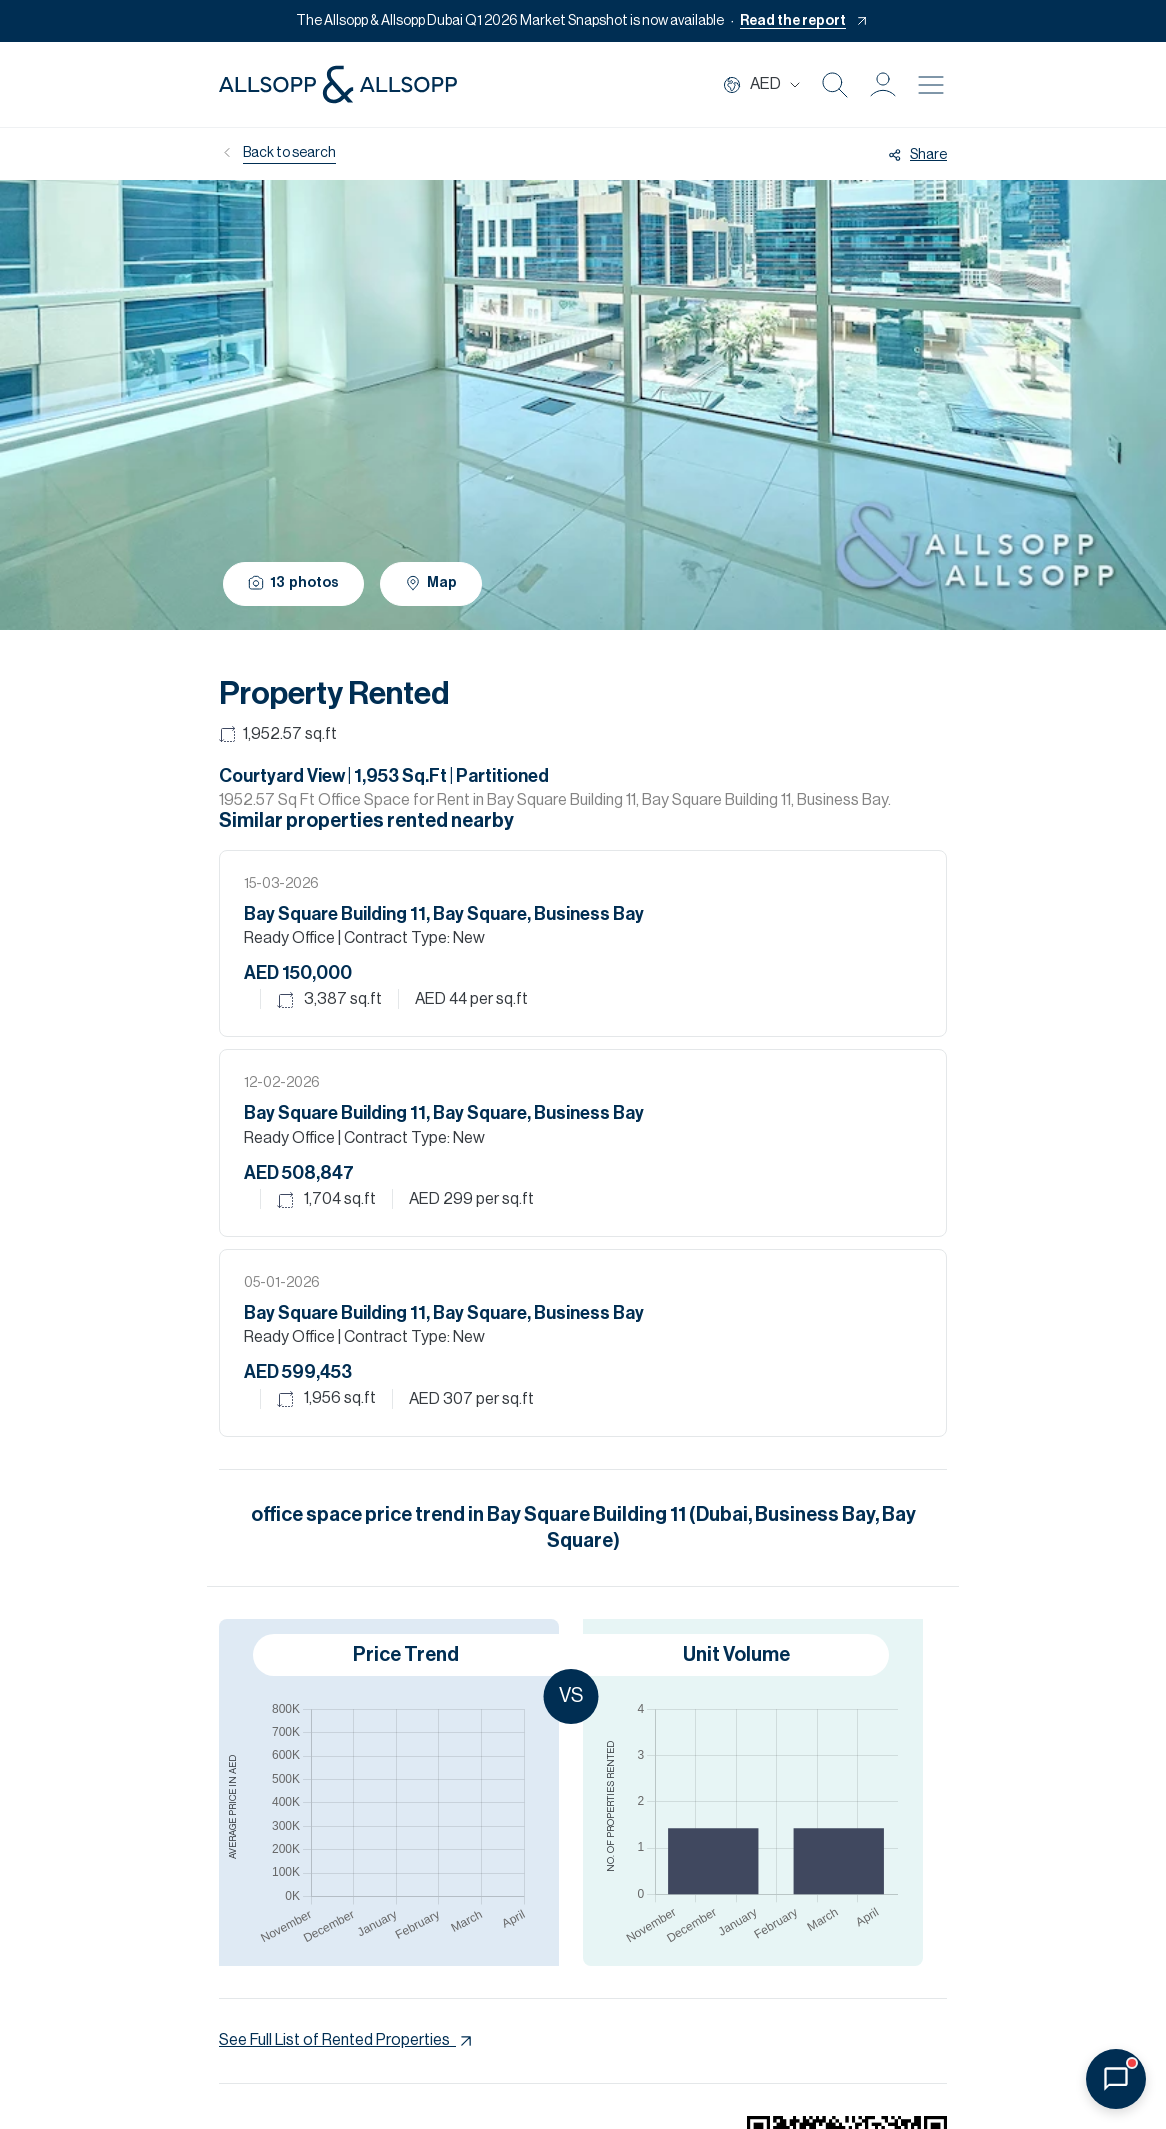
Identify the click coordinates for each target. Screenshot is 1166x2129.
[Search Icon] (835, 85)
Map (431, 583)
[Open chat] (1116, 2079)
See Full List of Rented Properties (347, 2041)
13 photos (293, 582)
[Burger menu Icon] (931, 85)
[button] (883, 85)
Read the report (793, 21)
